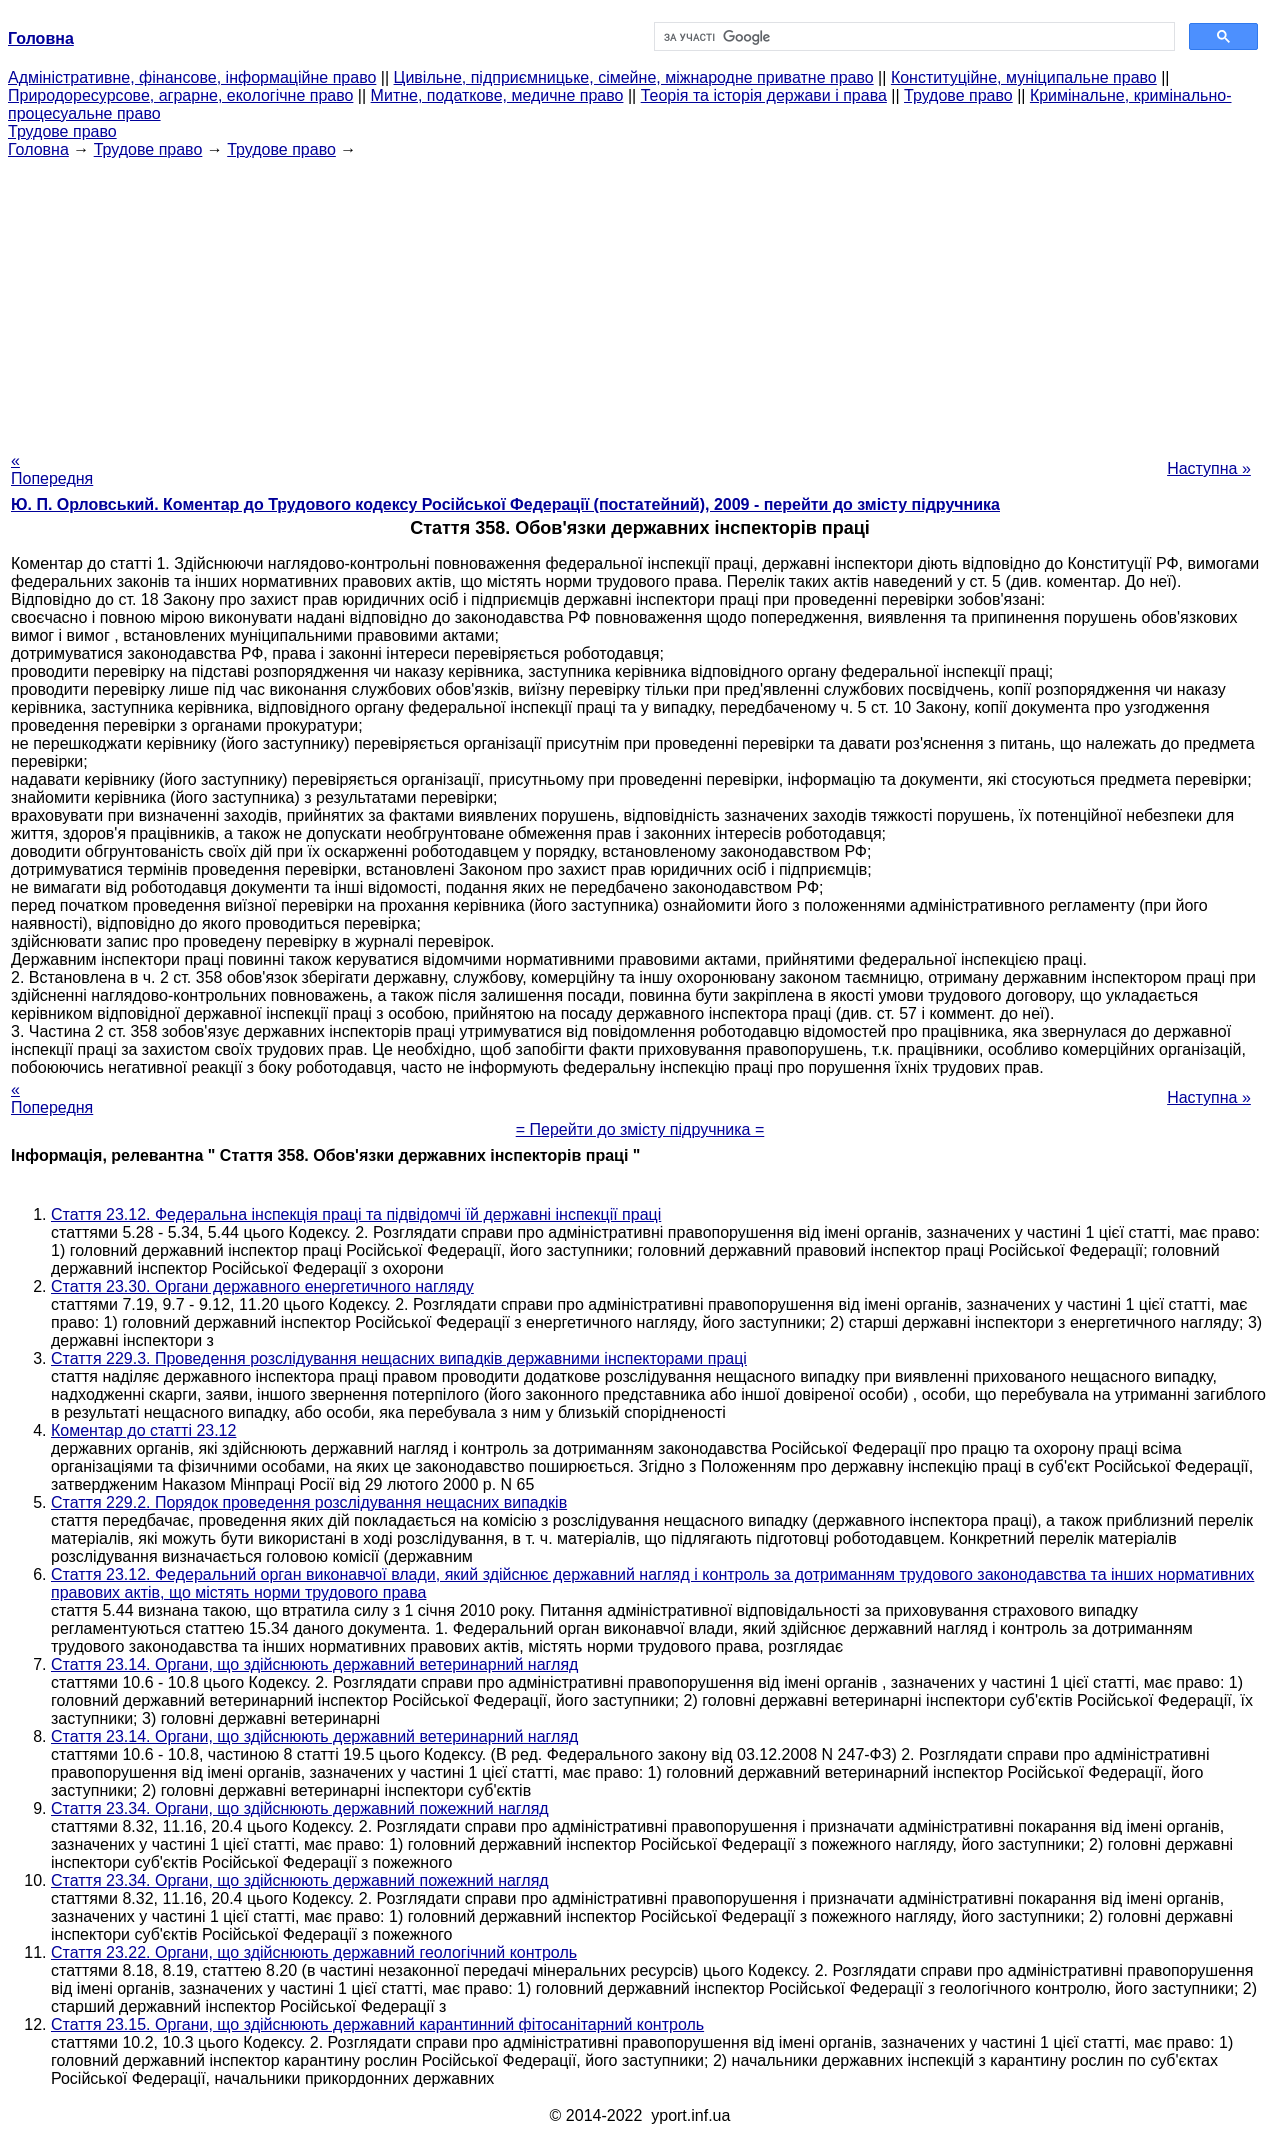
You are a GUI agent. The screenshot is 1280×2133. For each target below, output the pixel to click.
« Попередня (52, 469)
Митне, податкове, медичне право (497, 95)
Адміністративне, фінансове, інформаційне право (192, 77)
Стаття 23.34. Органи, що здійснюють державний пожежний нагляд (300, 1808)
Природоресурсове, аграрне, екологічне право (180, 95)
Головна (38, 149)
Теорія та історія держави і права (764, 95)
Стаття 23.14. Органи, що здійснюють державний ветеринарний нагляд (314, 1664)
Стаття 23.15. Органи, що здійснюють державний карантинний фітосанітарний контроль (377, 2024)
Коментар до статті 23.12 (143, 1430)
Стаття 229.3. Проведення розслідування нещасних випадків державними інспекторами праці (399, 1358)
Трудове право (958, 95)
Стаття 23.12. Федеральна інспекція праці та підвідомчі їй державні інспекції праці (356, 1214)
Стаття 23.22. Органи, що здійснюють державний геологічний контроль (314, 1952)
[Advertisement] (640, 299)
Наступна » (1209, 468)
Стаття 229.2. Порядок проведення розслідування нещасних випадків (309, 1502)
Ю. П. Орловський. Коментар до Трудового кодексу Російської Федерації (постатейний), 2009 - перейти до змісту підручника (505, 504)
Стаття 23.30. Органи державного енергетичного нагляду (262, 1286)
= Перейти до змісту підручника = (640, 1129)
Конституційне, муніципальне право (1024, 77)
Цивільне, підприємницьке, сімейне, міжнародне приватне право (634, 77)
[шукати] (912, 37)
